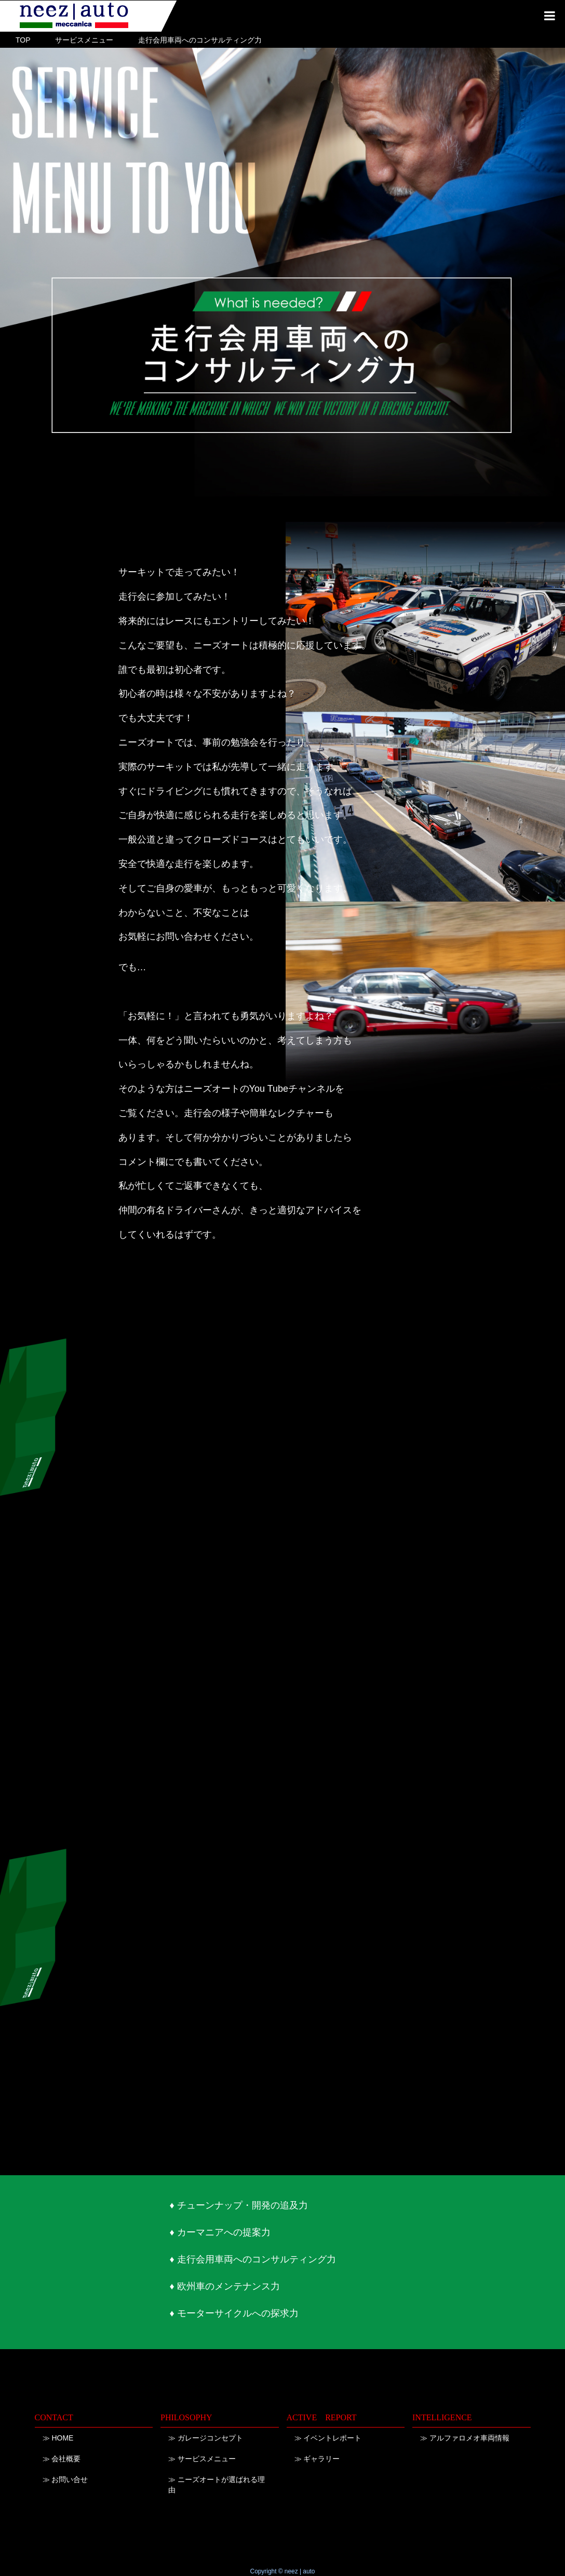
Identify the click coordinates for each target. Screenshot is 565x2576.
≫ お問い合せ (65, 2479)
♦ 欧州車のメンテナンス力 (224, 2286)
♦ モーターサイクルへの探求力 (233, 2313)
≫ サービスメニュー (202, 2459)
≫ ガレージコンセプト (205, 2438)
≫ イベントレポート (328, 2438)
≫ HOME (58, 2438)
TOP (23, 40)
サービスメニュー (84, 40)
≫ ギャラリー (317, 2459)
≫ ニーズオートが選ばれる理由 (216, 2484)
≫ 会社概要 (62, 2459)
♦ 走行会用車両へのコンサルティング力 (252, 2259)
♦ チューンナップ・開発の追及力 (238, 2205)
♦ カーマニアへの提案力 (219, 2232)
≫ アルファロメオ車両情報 (464, 2438)
